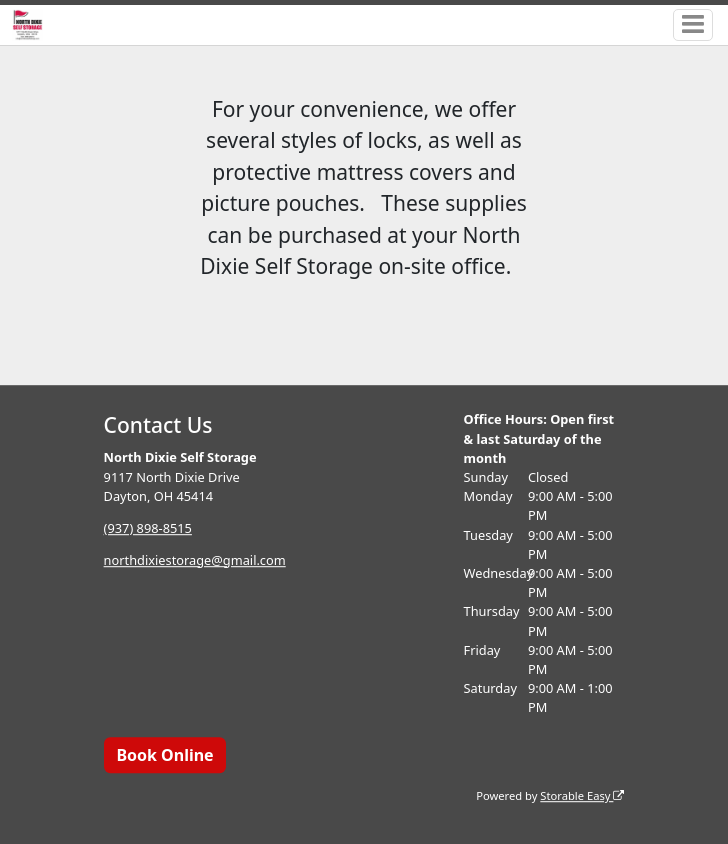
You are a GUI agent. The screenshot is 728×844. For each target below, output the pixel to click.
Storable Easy (582, 795)
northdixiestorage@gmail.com (195, 560)
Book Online (164, 755)
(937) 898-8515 (148, 528)
